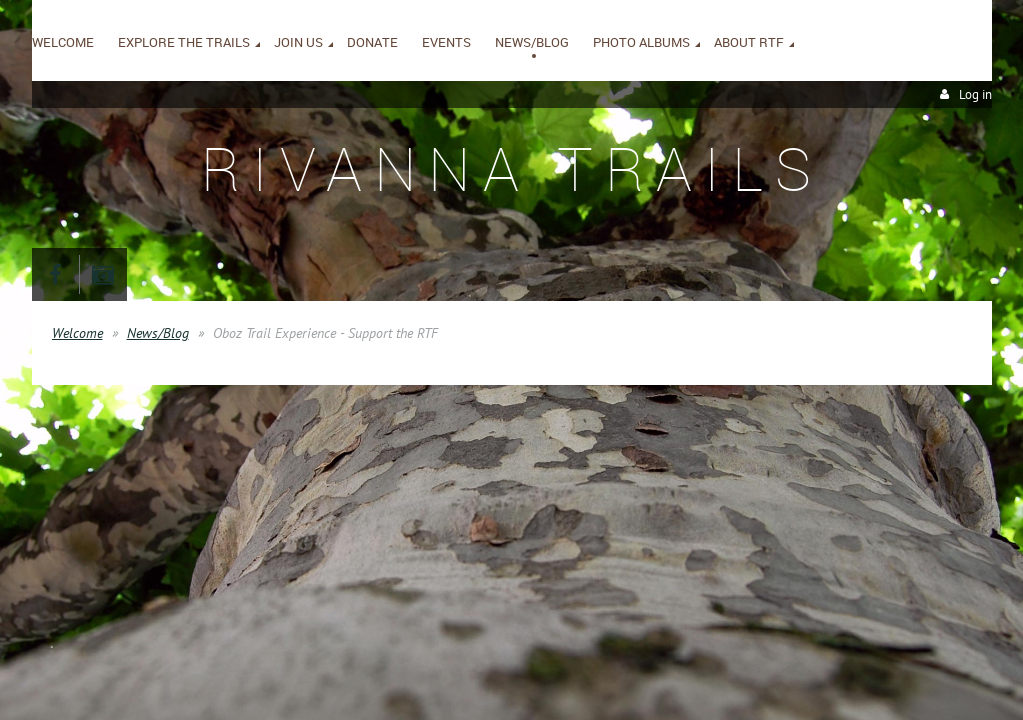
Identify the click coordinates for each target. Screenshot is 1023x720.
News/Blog (158, 333)
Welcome (77, 333)
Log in (975, 94)
